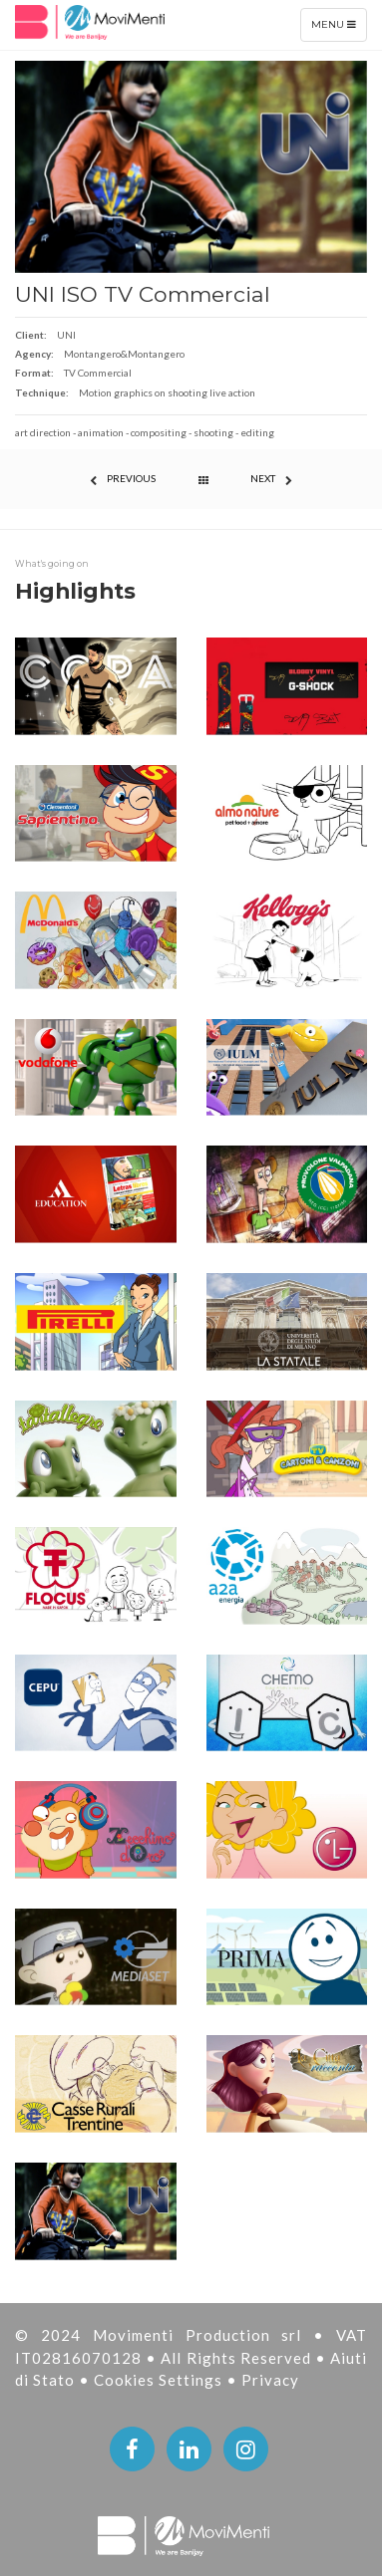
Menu (338, 29)
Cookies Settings (160, 2380)
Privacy (270, 2380)
